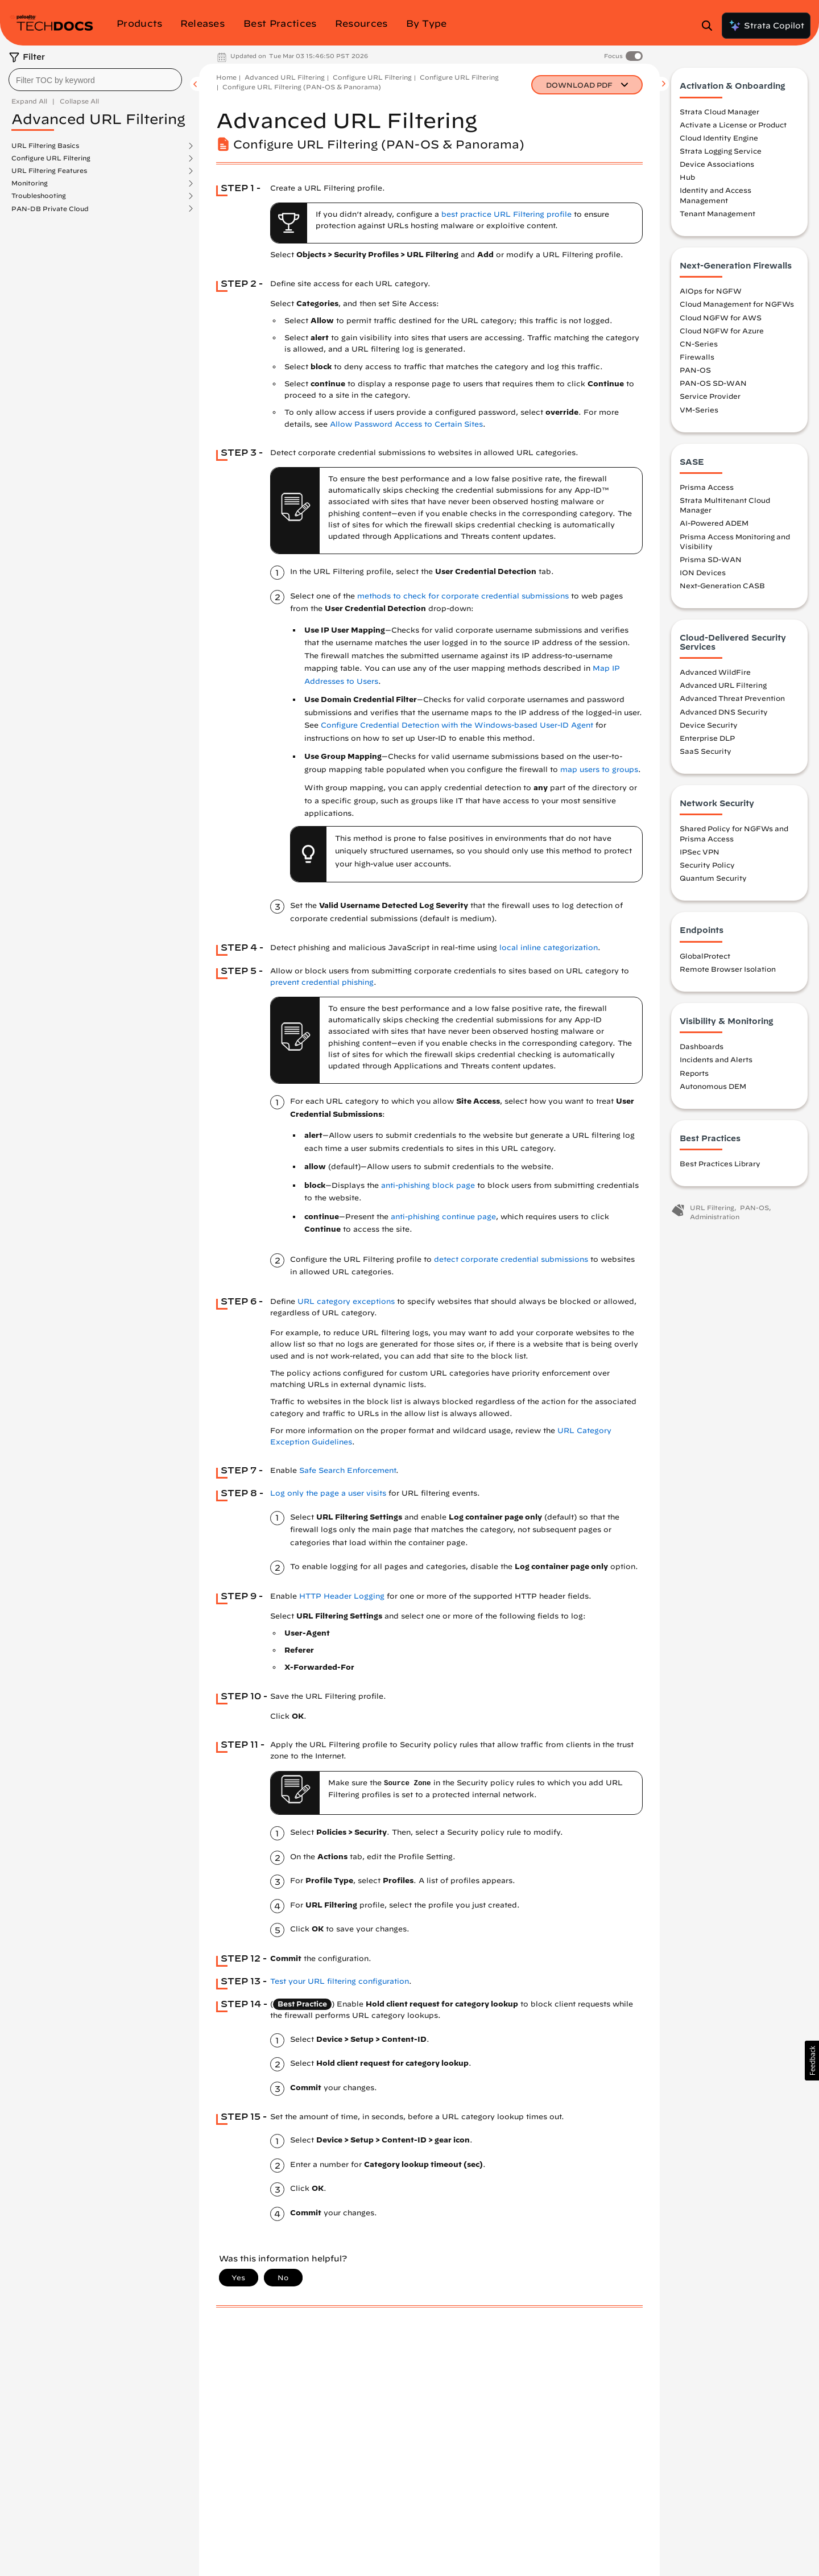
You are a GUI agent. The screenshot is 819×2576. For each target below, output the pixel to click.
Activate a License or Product (733, 125)
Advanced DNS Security (724, 712)
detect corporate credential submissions (511, 1259)
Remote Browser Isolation (728, 969)
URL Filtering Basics (45, 145)
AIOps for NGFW (711, 291)
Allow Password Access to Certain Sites (406, 424)
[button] (812, 2060)
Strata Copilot (766, 25)
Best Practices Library (720, 1164)
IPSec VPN (699, 852)
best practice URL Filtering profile (506, 214)
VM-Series (699, 410)
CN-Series (699, 344)
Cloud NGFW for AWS (721, 317)
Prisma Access (707, 488)
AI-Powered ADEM (714, 523)
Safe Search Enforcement (347, 1470)
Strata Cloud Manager (719, 111)
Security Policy (707, 865)
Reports (694, 1073)
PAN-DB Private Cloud (50, 208)
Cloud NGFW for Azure (722, 331)
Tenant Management (717, 214)
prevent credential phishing (322, 982)
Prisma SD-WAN (711, 560)
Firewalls (697, 357)
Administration (714, 1217)
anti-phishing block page (428, 1185)
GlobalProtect (705, 956)
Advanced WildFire (715, 672)
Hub (687, 177)
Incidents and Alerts (716, 1060)
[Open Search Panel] (710, 25)
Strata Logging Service (721, 151)
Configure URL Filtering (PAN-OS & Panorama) (301, 86)
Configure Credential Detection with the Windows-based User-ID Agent (457, 725)
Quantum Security (713, 878)
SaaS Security (705, 752)
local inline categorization (548, 947)
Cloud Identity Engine (719, 138)
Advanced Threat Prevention (732, 699)
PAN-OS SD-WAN (713, 383)
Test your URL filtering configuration (339, 1981)
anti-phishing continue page (443, 1216)
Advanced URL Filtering (285, 77)
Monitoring (29, 183)
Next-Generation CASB (722, 586)
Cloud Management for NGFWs (737, 304)
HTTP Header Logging (341, 1596)
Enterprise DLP (707, 738)
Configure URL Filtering (50, 158)
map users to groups (599, 769)
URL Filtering (712, 1208)
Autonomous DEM (713, 1086)
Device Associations (717, 164)
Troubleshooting (38, 195)
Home (226, 77)
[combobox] (95, 79)
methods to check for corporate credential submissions (463, 596)
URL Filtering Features (49, 170)
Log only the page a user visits (328, 1493)
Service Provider (710, 397)
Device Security (709, 725)
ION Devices (703, 573)
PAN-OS (695, 370)
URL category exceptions (346, 1301)
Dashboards (701, 1047)
